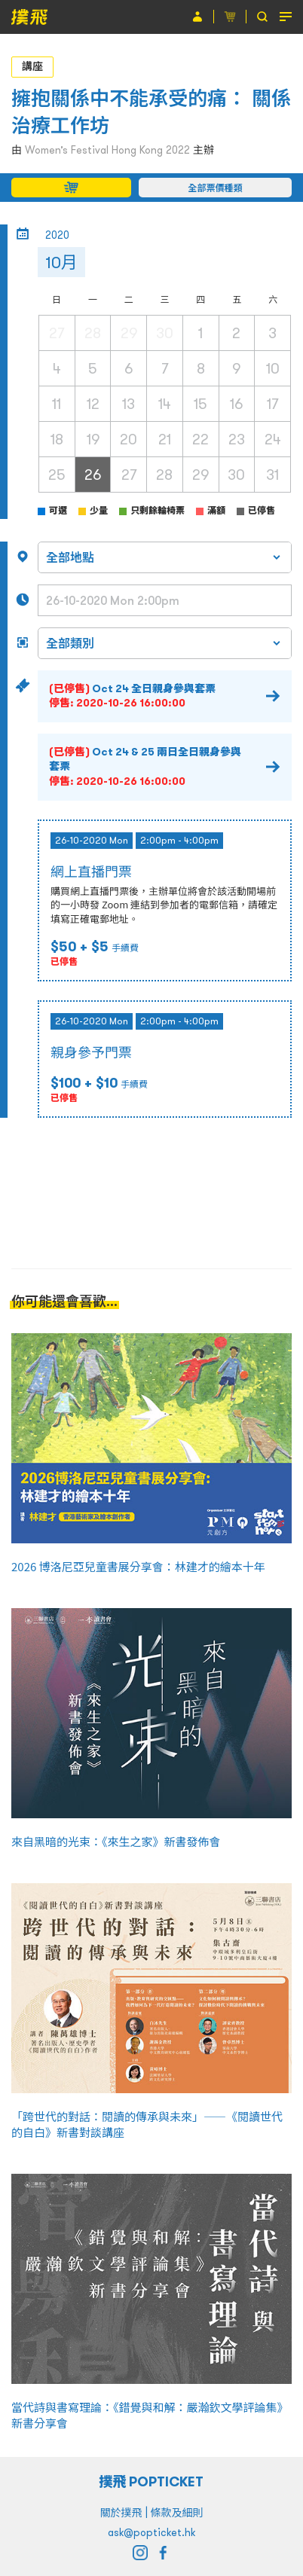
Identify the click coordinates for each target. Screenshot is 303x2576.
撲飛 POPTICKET (151, 2481)
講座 (32, 66)
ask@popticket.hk (151, 2532)
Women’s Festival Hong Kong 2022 (107, 150)
